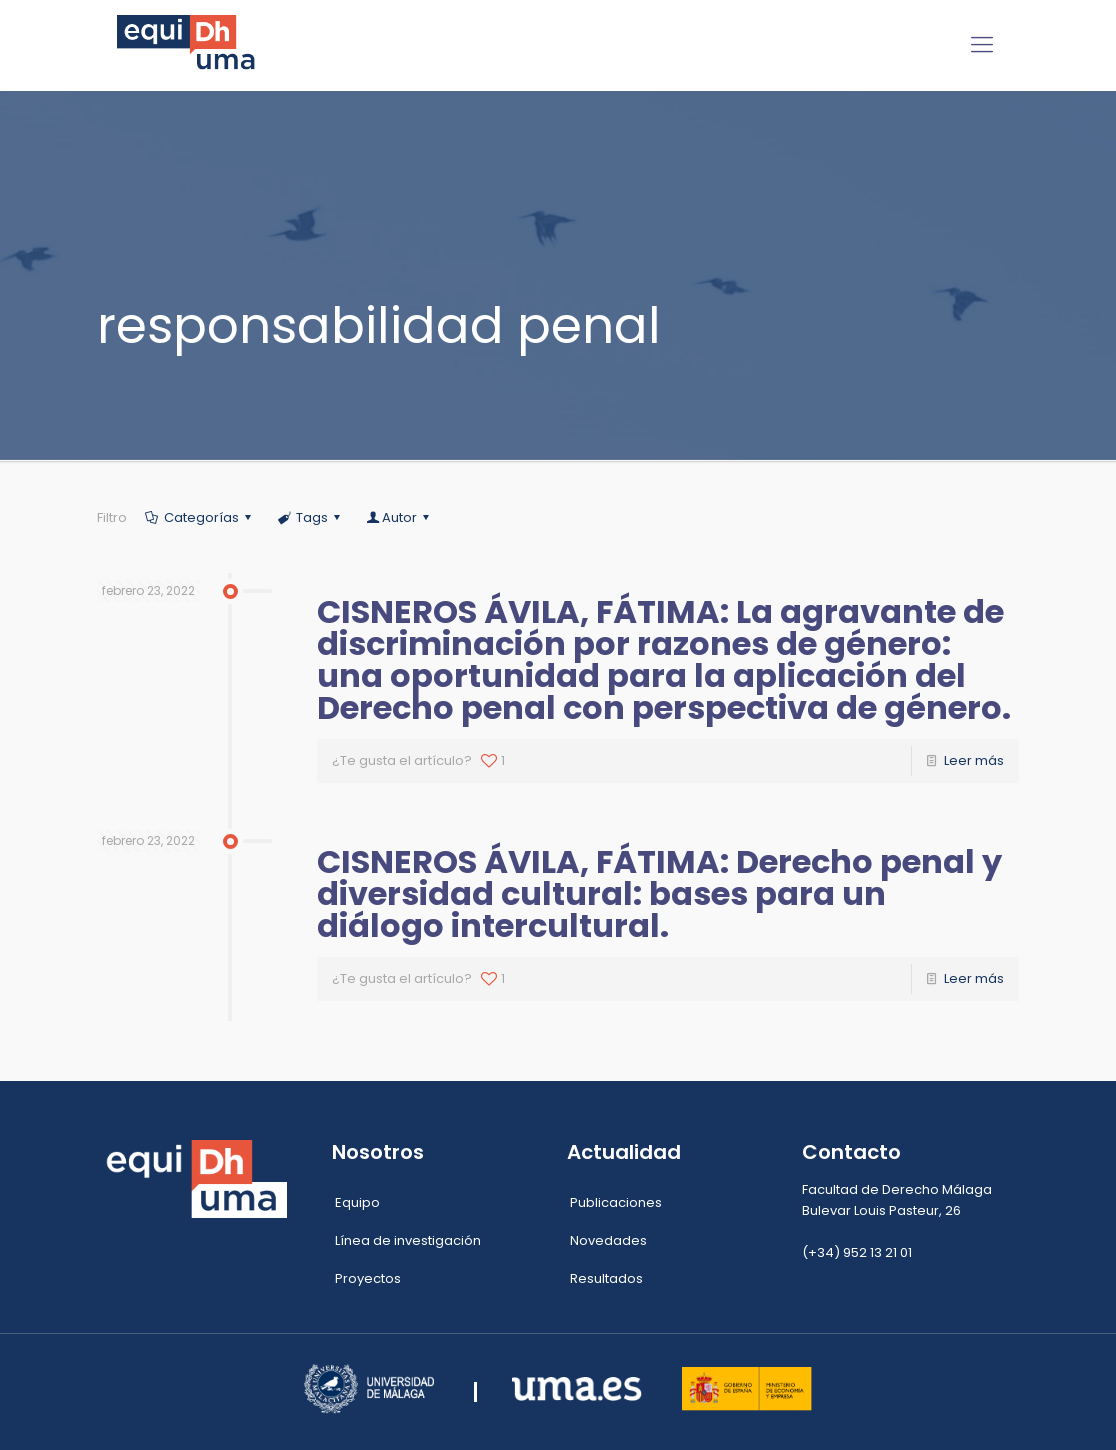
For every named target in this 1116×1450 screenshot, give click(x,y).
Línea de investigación (408, 1240)
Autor (399, 517)
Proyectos (368, 1278)
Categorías (199, 517)
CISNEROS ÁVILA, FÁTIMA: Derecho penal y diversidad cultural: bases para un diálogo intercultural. (659, 893)
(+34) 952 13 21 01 (857, 1252)
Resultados (606, 1278)
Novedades (608, 1240)
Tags (310, 517)
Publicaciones (616, 1202)
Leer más (974, 760)
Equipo (357, 1202)
